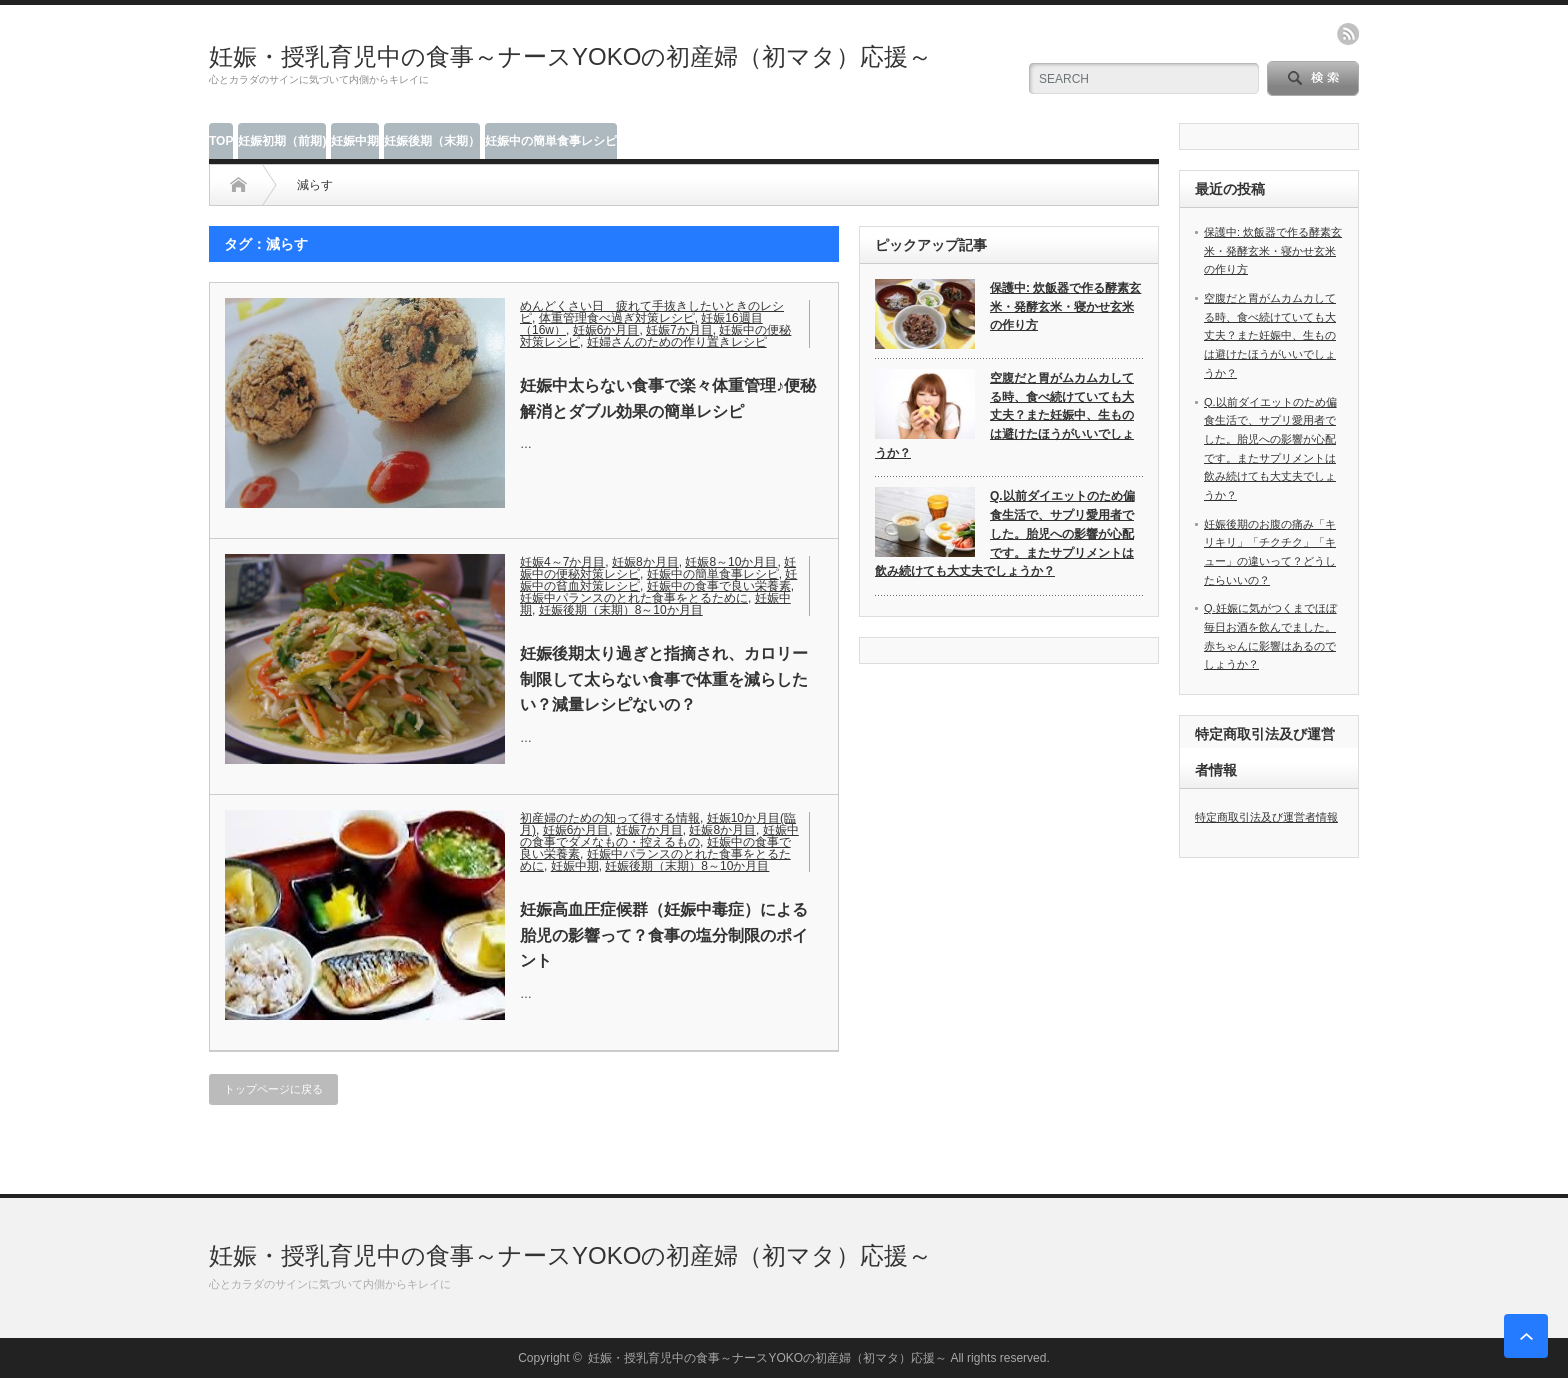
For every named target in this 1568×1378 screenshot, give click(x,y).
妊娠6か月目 (606, 330)
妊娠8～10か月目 (731, 562)
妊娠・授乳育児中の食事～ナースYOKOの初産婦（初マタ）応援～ (570, 56)
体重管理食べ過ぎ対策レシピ (617, 318)
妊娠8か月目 (645, 562)
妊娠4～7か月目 (562, 562)
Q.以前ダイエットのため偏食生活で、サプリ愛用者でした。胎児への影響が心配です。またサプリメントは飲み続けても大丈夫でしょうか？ (1005, 533)
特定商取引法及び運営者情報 (1266, 817)
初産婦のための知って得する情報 (610, 818)
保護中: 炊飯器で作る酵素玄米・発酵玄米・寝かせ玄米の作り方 (1065, 306)
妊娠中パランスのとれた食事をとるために (634, 598)
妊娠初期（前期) (282, 141)
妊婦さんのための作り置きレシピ (677, 342)
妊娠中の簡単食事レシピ (551, 141)
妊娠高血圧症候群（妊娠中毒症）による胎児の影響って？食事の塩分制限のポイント (664, 935)
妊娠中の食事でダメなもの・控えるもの (659, 836)
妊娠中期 (355, 141)
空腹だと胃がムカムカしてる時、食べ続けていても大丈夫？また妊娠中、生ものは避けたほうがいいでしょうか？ (1004, 415)
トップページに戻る (273, 1089)
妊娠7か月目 (679, 330)
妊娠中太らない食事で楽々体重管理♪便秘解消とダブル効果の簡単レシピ (668, 398)
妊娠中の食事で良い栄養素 (719, 586)
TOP (221, 141)
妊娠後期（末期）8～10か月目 (621, 610)
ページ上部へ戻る (1526, 1336)
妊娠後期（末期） (432, 141)
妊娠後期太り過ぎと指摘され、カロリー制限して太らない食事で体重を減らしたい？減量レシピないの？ (664, 679)
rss (1348, 34)
